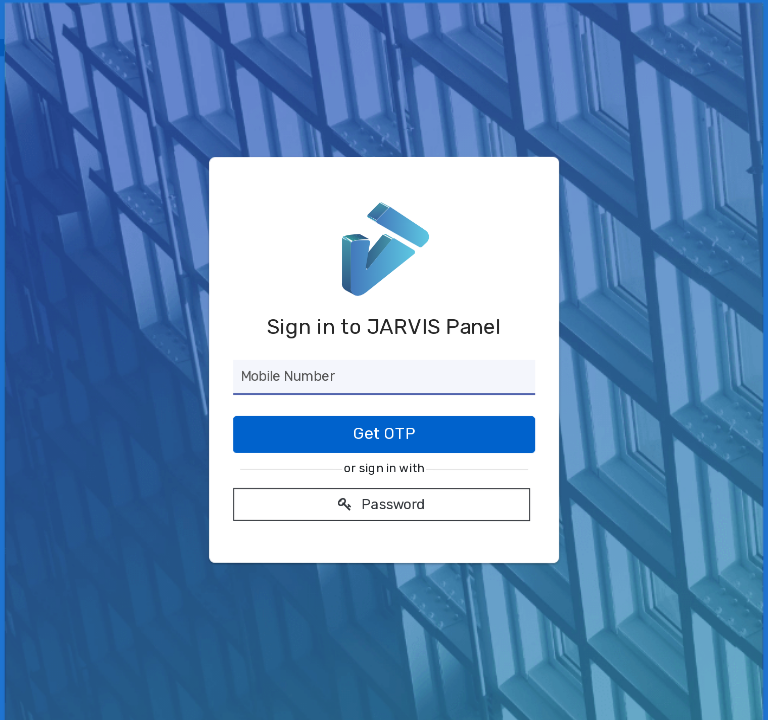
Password (381, 505)
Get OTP (384, 433)
